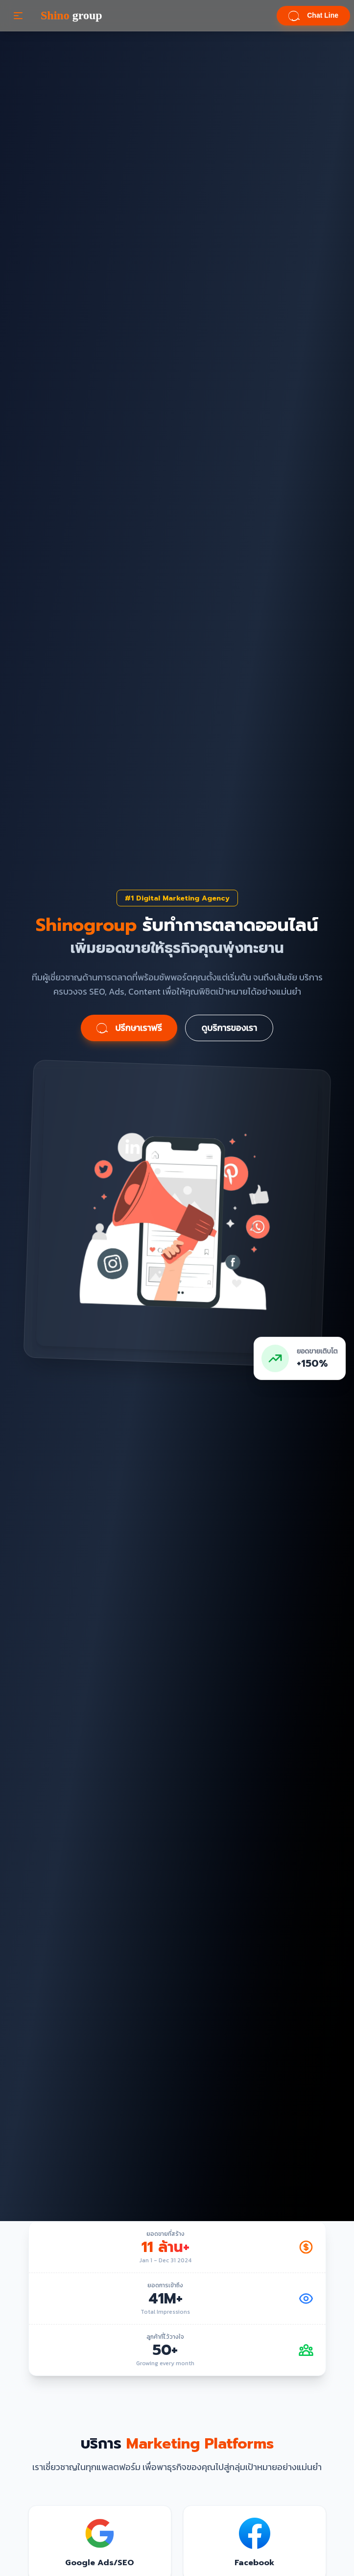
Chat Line (313, 16)
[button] (18, 15)
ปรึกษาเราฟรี (129, 1028)
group (71, 16)
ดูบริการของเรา (229, 1028)
